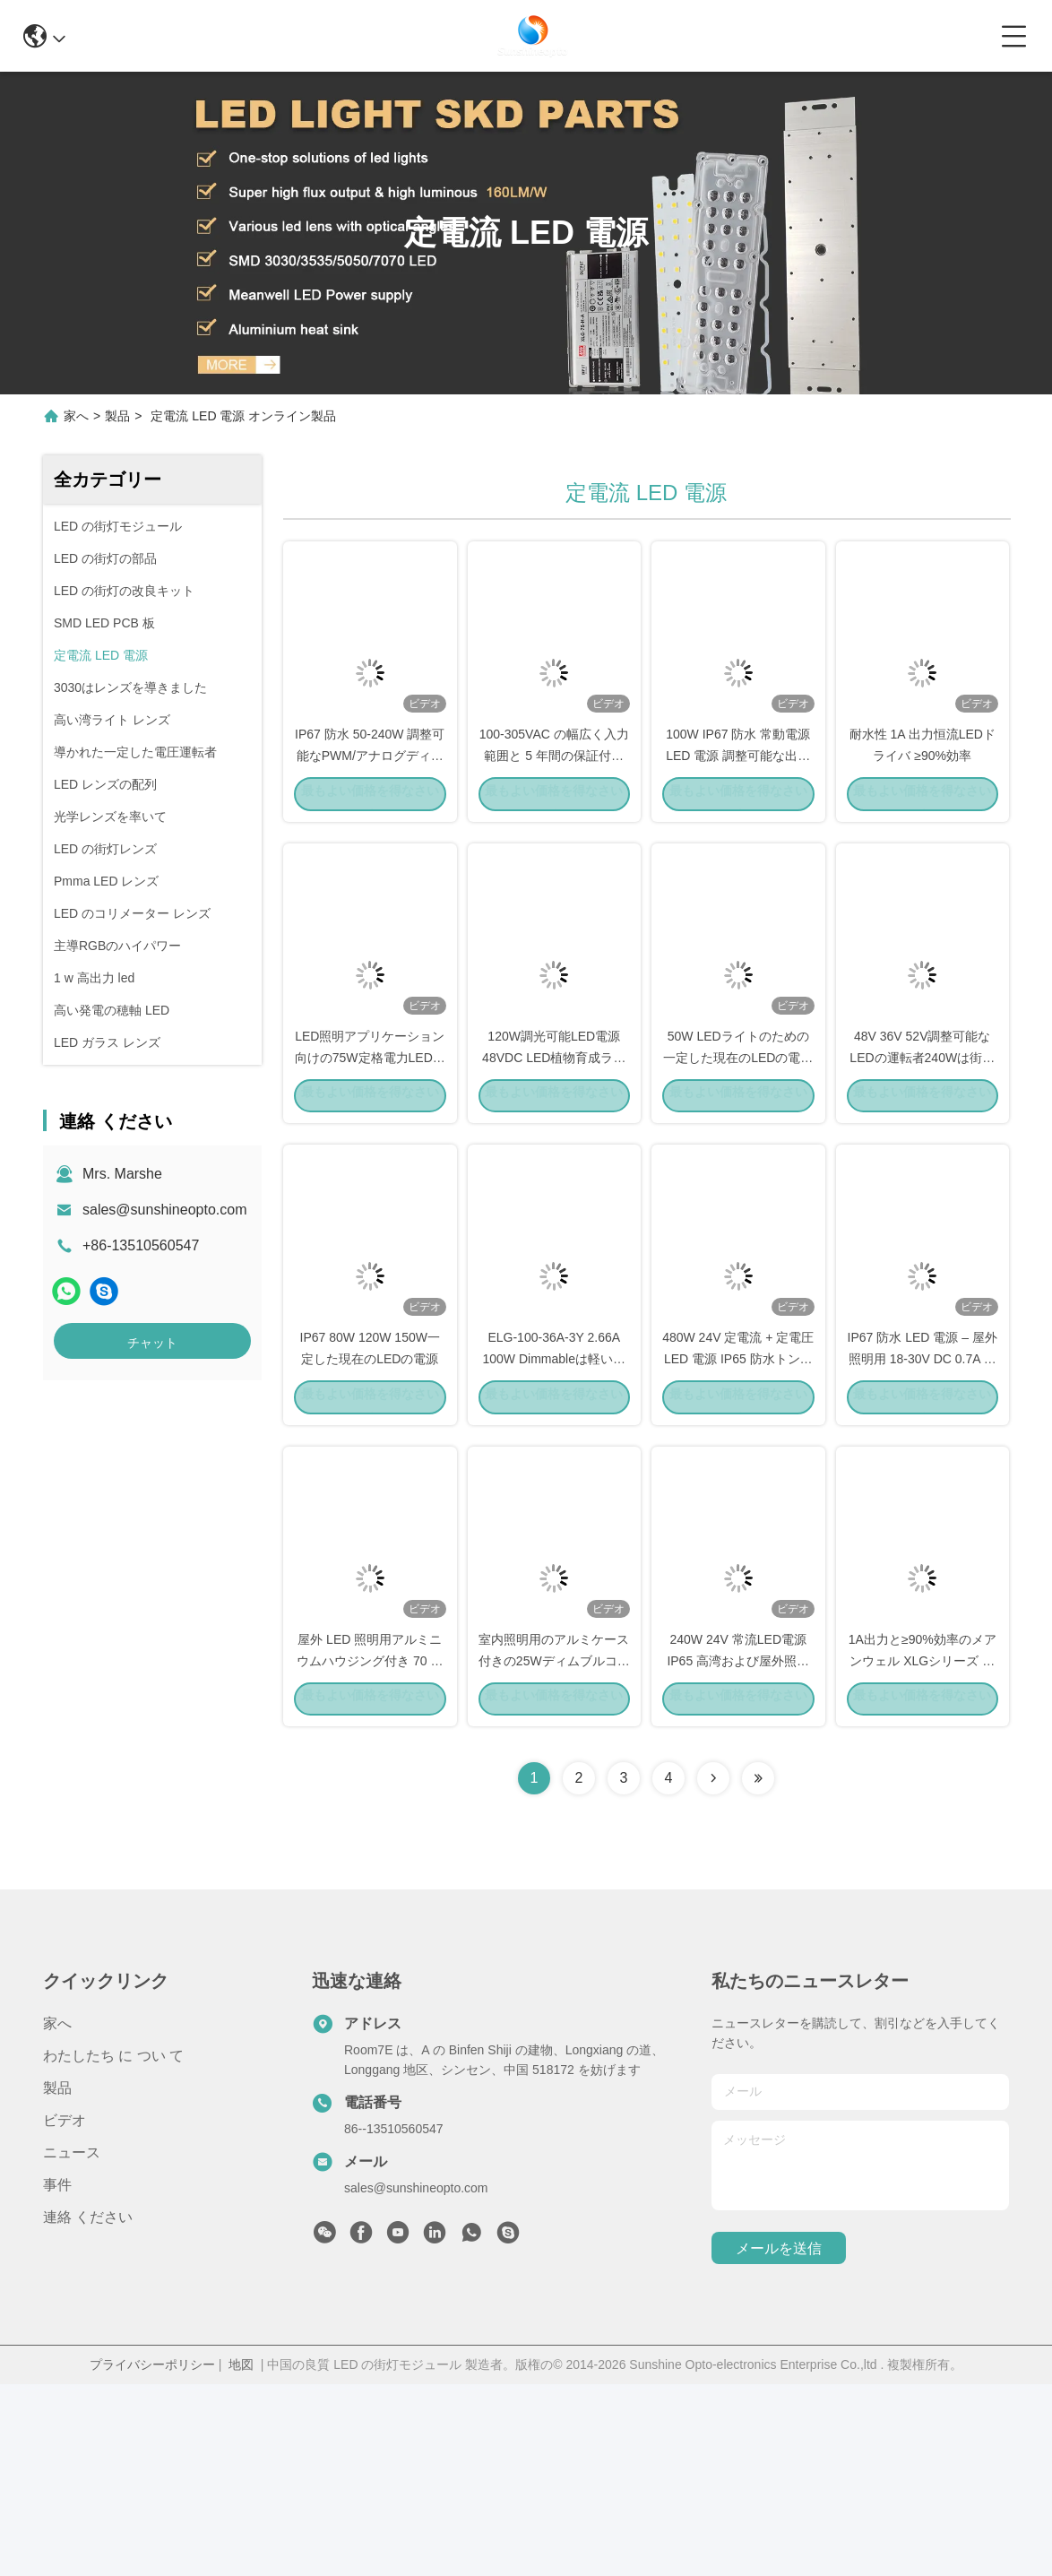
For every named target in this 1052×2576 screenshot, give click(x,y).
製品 (117, 416)
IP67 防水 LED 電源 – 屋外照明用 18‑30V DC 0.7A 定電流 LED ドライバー (922, 1500)
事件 (57, 2376)
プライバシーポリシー (152, 2556)
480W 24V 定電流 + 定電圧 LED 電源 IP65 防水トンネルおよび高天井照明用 (738, 1500)
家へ (76, 416)
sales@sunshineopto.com (164, 1209)
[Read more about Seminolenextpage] (713, 1970)
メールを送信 (779, 2440)
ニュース (71, 2344)
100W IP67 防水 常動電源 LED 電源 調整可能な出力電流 (738, 801)
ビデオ (64, 2312)
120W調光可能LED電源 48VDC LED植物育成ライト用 (553, 1151)
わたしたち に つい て (113, 2247)
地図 (241, 2556)
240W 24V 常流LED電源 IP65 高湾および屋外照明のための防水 (738, 1850)
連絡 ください (88, 2408)
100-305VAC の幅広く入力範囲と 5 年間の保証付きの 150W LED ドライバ (554, 801)
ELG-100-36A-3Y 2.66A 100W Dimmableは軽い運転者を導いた (554, 1500)
